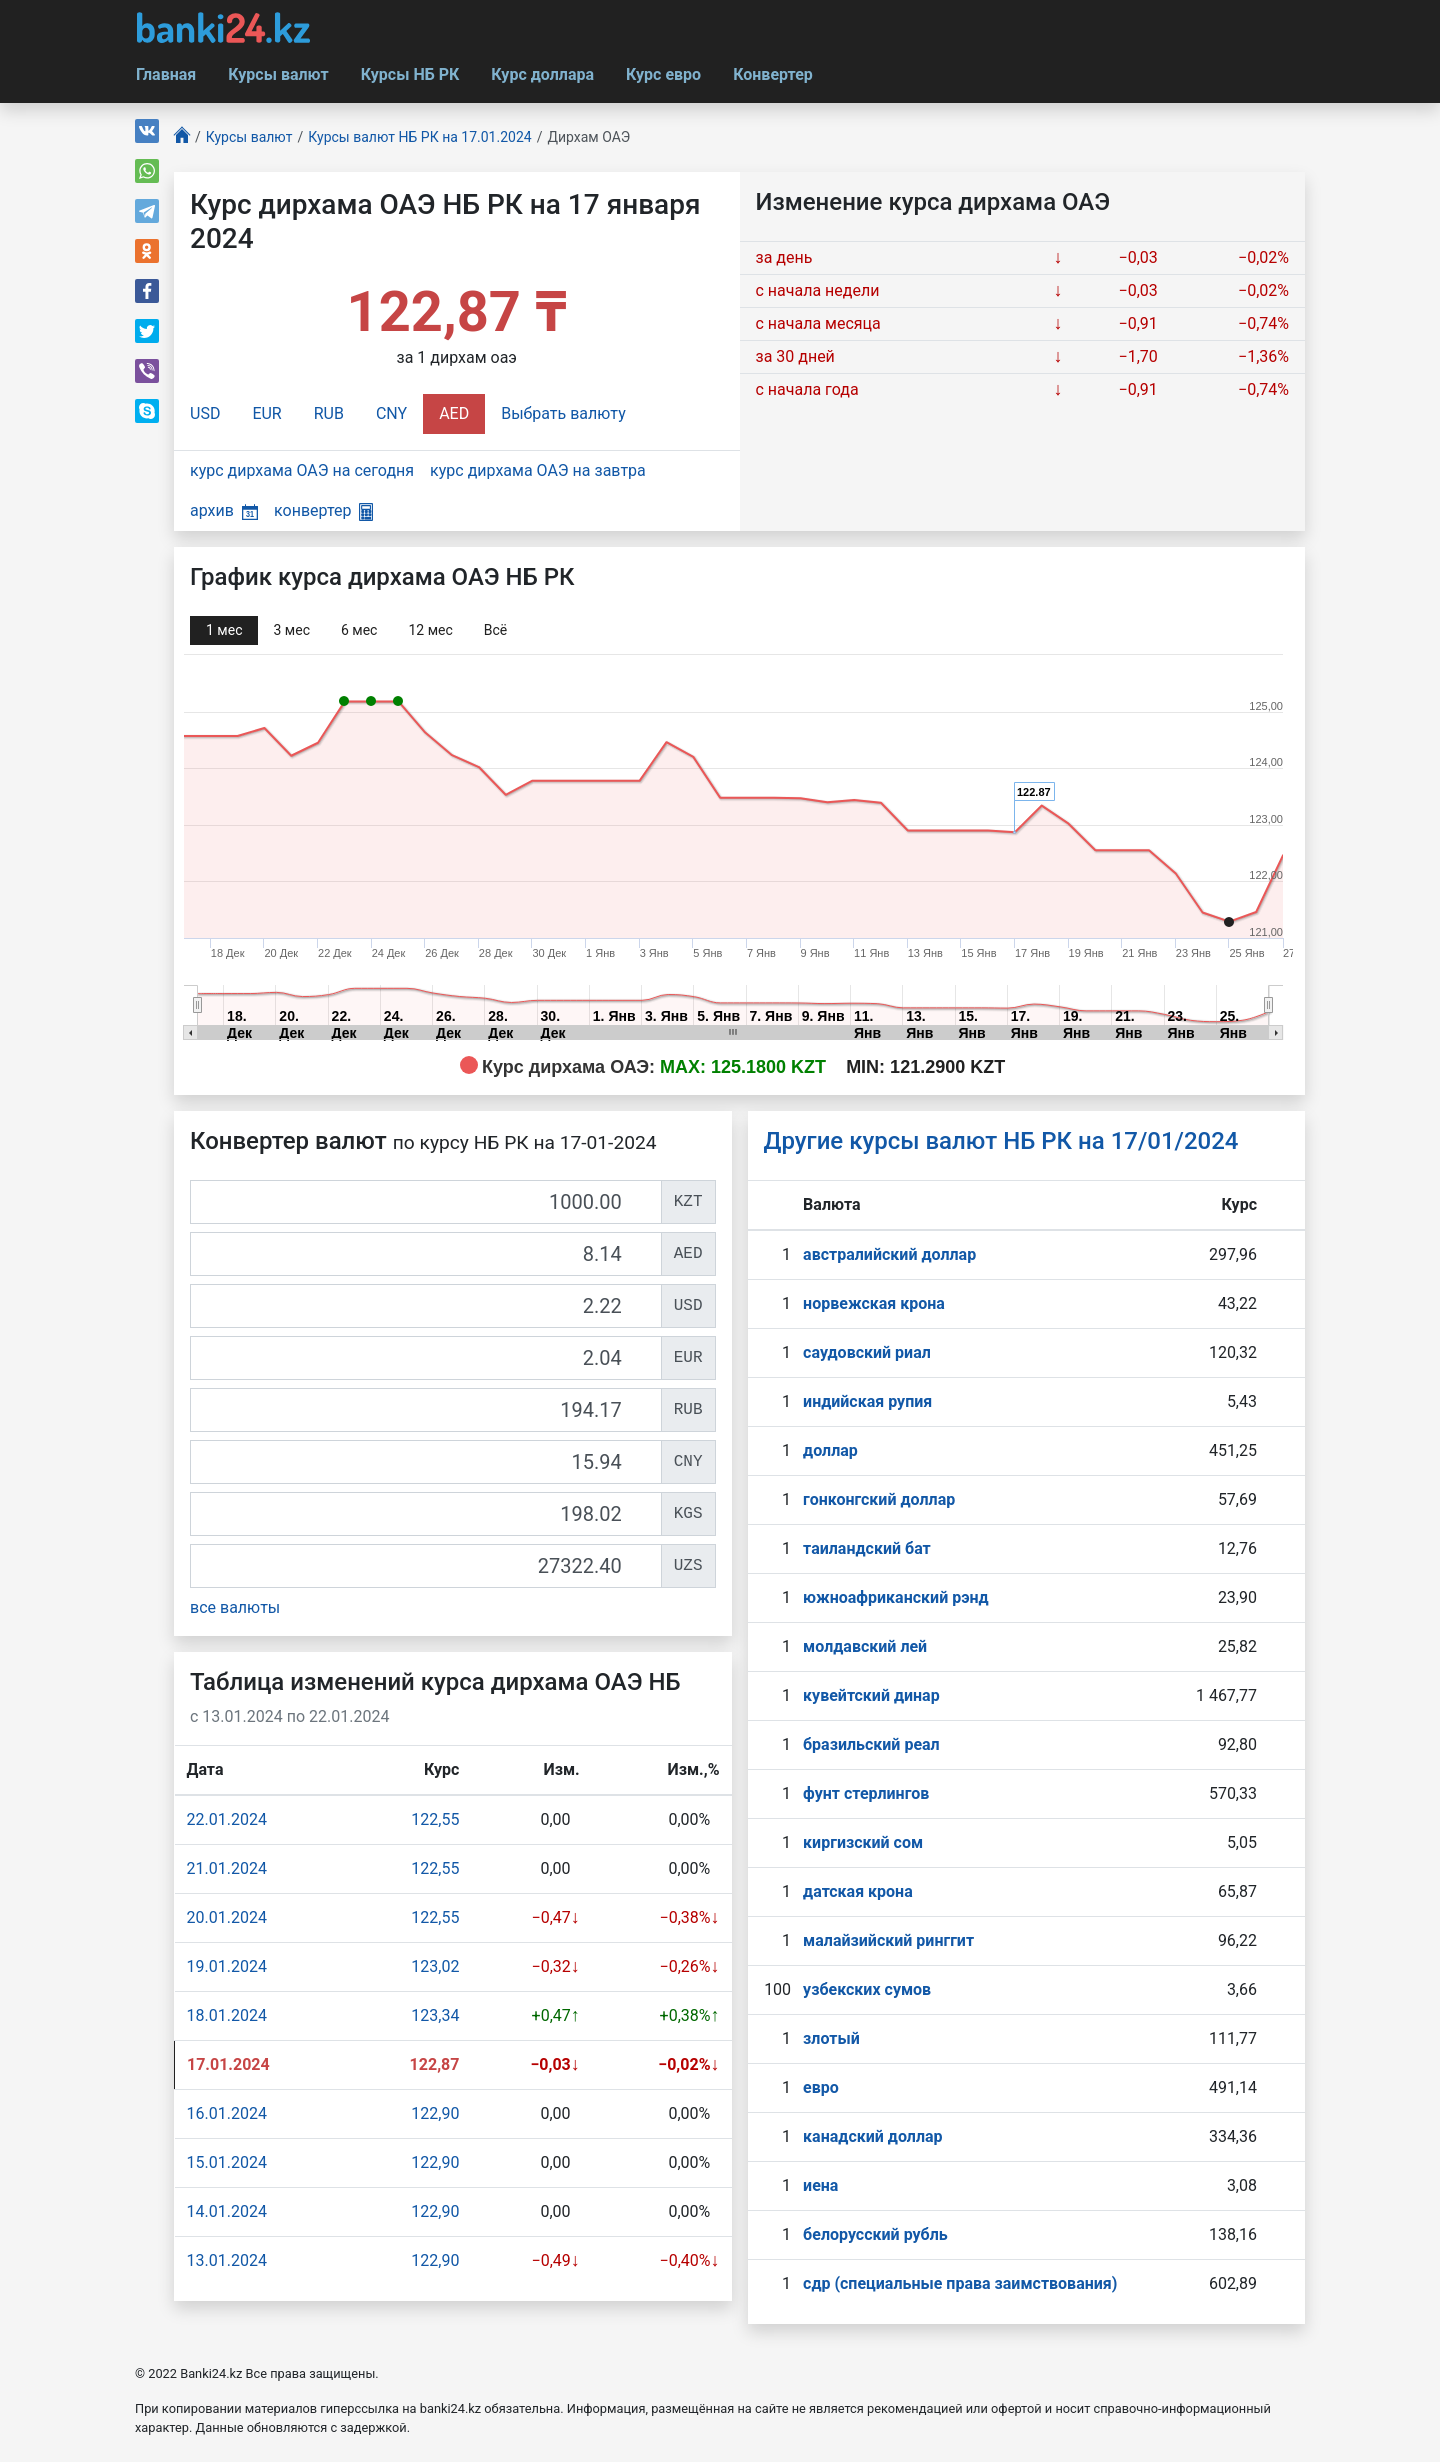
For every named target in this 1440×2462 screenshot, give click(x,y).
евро (821, 2087)
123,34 (435, 2015)
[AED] (426, 1254)
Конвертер (773, 74)
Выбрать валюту (563, 413)
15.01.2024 (227, 2162)
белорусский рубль (875, 2234)
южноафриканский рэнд (896, 1597)
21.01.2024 (227, 1868)
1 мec (224, 630)
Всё (495, 630)
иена (820, 2185)
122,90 (435, 2113)
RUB (329, 413)
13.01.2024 (227, 2260)
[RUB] (426, 1410)
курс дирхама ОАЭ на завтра (538, 470)
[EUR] (426, 1358)
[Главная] (182, 137)
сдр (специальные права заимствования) (960, 2283)
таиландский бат (867, 1548)
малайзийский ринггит (888, 1940)
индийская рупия (867, 1401)
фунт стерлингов (866, 1793)
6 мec (359, 630)
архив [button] (224, 510)
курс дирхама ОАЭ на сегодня (302, 470)
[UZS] (426, 1566)
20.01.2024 (227, 1917)
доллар (830, 1450)
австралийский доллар (889, 1254)
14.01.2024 (227, 2211)
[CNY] (426, 1462)
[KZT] (426, 1202)
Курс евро (663, 74)
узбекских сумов (867, 1989)
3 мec (291, 630)
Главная (166, 74)
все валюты (235, 1607)
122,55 (435, 1819)
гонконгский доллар (879, 1499)
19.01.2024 (227, 1966)
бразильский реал (871, 1744)
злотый (831, 2038)
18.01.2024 (227, 2015)
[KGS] (426, 1514)
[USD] (426, 1306)
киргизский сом (863, 1842)
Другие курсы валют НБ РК (1001, 1141)
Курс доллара (542, 74)
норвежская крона (874, 1303)
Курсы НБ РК (410, 74)
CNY (391, 413)
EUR (266, 413)
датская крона (858, 1891)
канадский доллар (872, 2136)
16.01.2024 (227, 2113)
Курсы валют (278, 74)
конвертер (323, 510)
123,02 (435, 1966)
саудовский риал (867, 1352)
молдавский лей (865, 1646)
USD (205, 413)
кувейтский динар (871, 1695)
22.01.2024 (227, 1819)
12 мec (430, 630)
